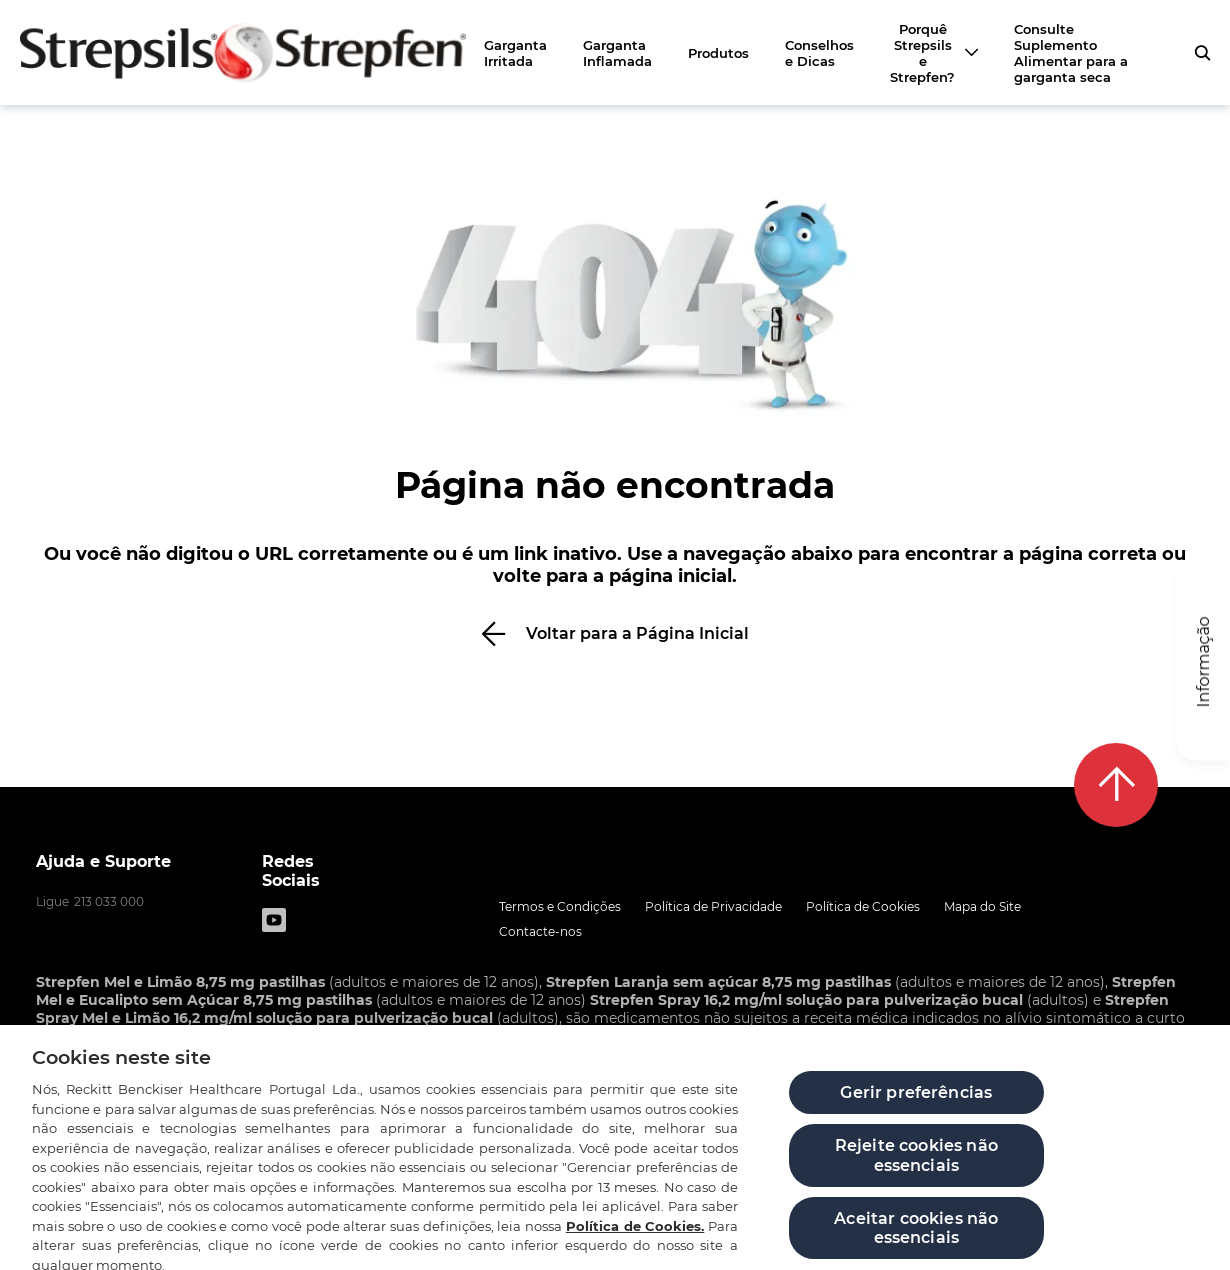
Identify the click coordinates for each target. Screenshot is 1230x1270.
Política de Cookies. (635, 1243)
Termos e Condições (560, 906)
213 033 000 (109, 901)
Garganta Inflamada (617, 53)
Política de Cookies (863, 906)
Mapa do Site (982, 906)
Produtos (718, 53)
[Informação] (1203, 662)
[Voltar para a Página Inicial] (615, 633)
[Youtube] (274, 920)
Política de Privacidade (713, 906)
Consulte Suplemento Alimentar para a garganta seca (1071, 53)
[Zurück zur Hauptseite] (243, 52)
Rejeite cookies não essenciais (916, 1173)
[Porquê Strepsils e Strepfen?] (934, 53)
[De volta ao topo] (1116, 785)
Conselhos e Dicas (819, 53)
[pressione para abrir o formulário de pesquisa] (1202, 53)
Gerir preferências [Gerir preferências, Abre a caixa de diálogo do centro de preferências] (916, 1110)
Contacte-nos (540, 931)
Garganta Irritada (515, 53)
